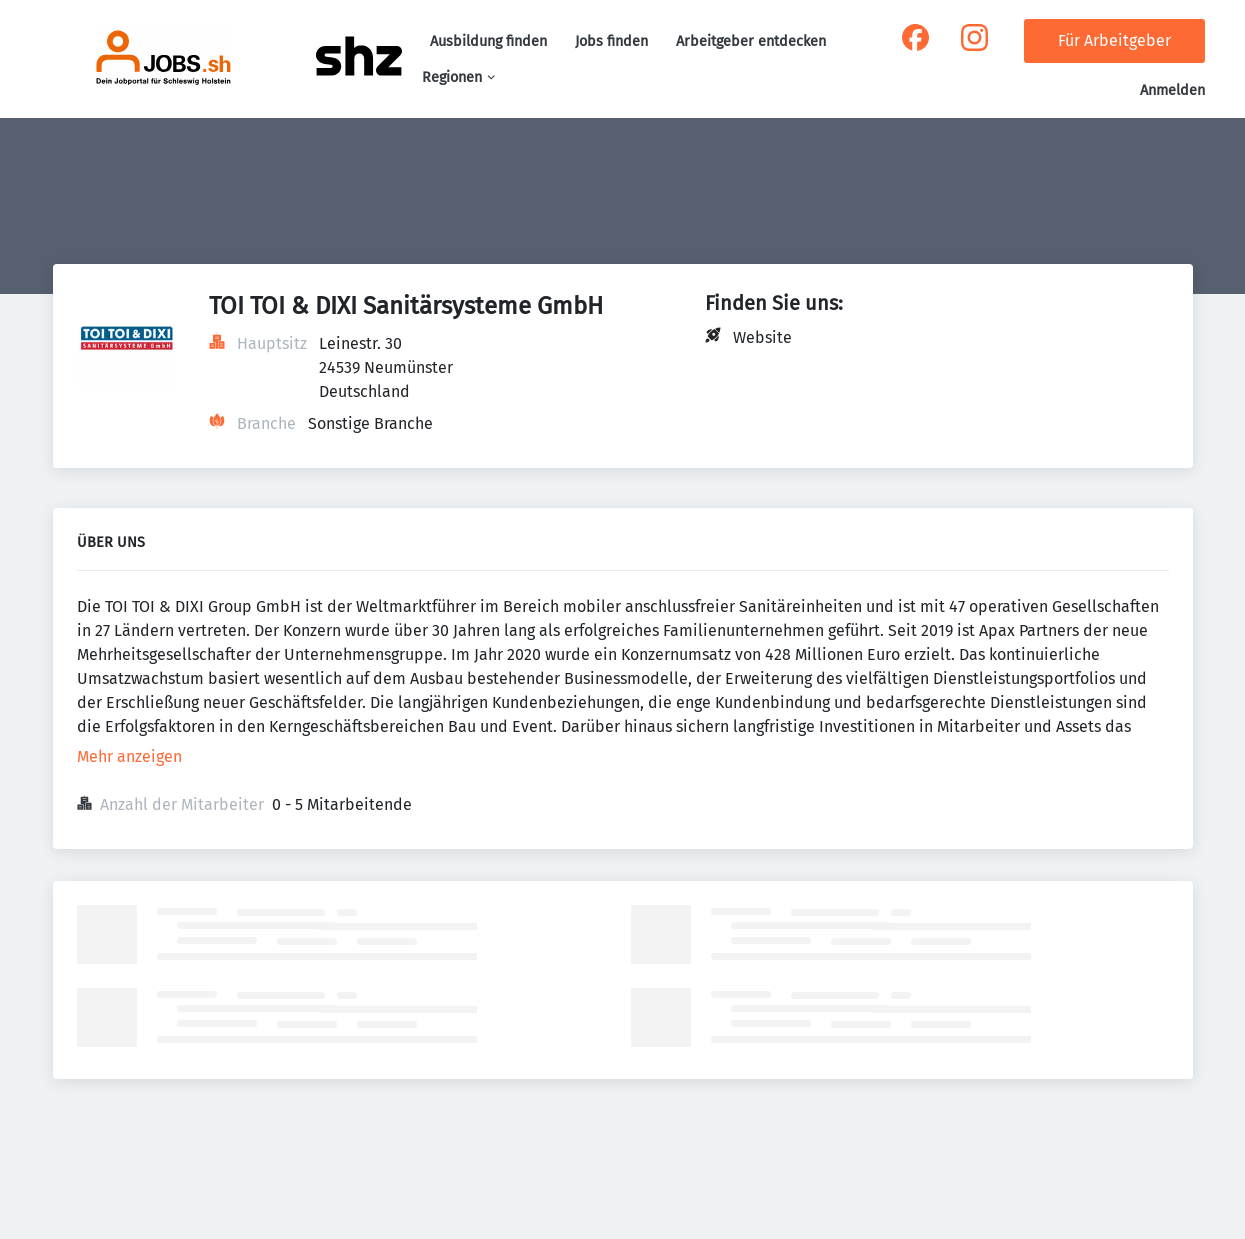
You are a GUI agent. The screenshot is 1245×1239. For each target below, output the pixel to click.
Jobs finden (611, 41)
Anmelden (1172, 90)
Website (762, 337)
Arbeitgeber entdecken (751, 41)
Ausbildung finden (488, 41)
